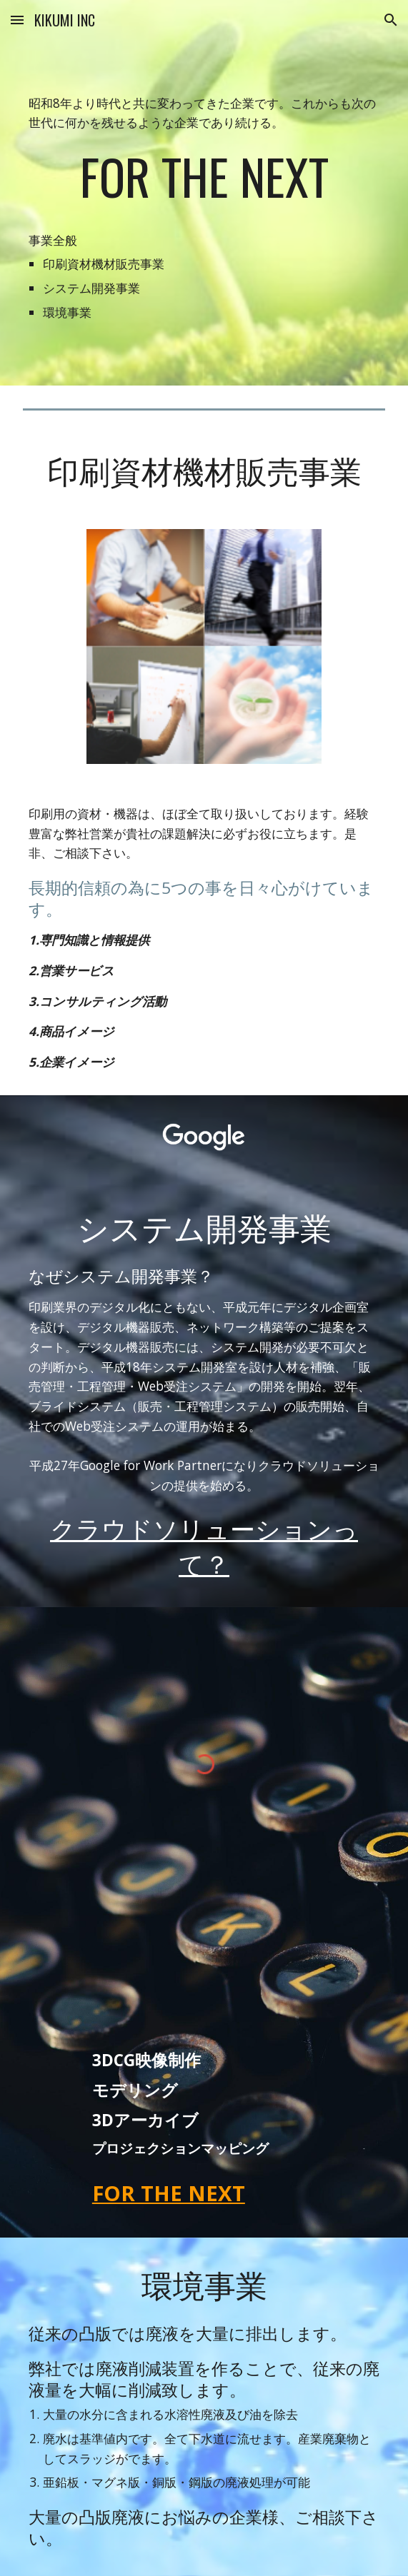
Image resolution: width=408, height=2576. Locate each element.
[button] (17, 19)
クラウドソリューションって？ (204, 1545)
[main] (204, 192)
